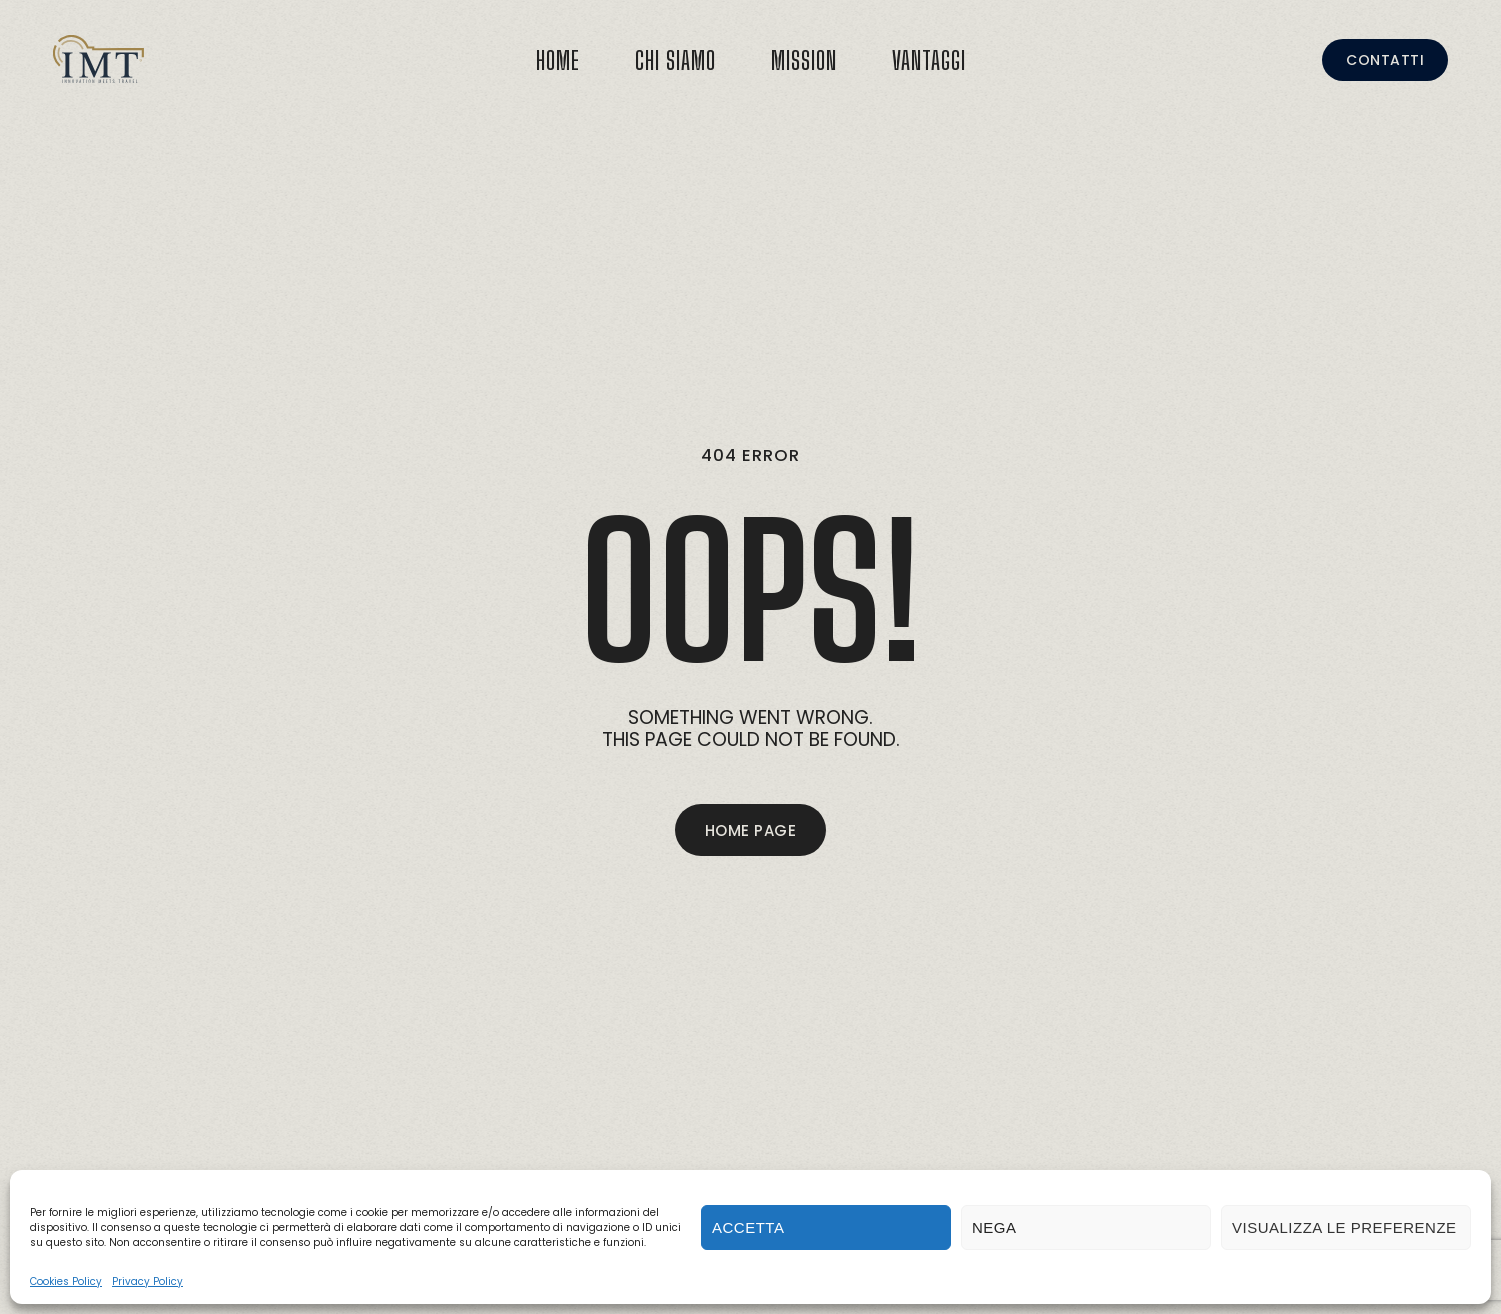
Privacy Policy (147, 1282)
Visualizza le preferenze (1344, 1227)
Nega (994, 1227)
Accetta (748, 1227)
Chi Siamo (675, 60)
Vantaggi (929, 60)
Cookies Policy (66, 1282)
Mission (804, 60)
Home (558, 60)
